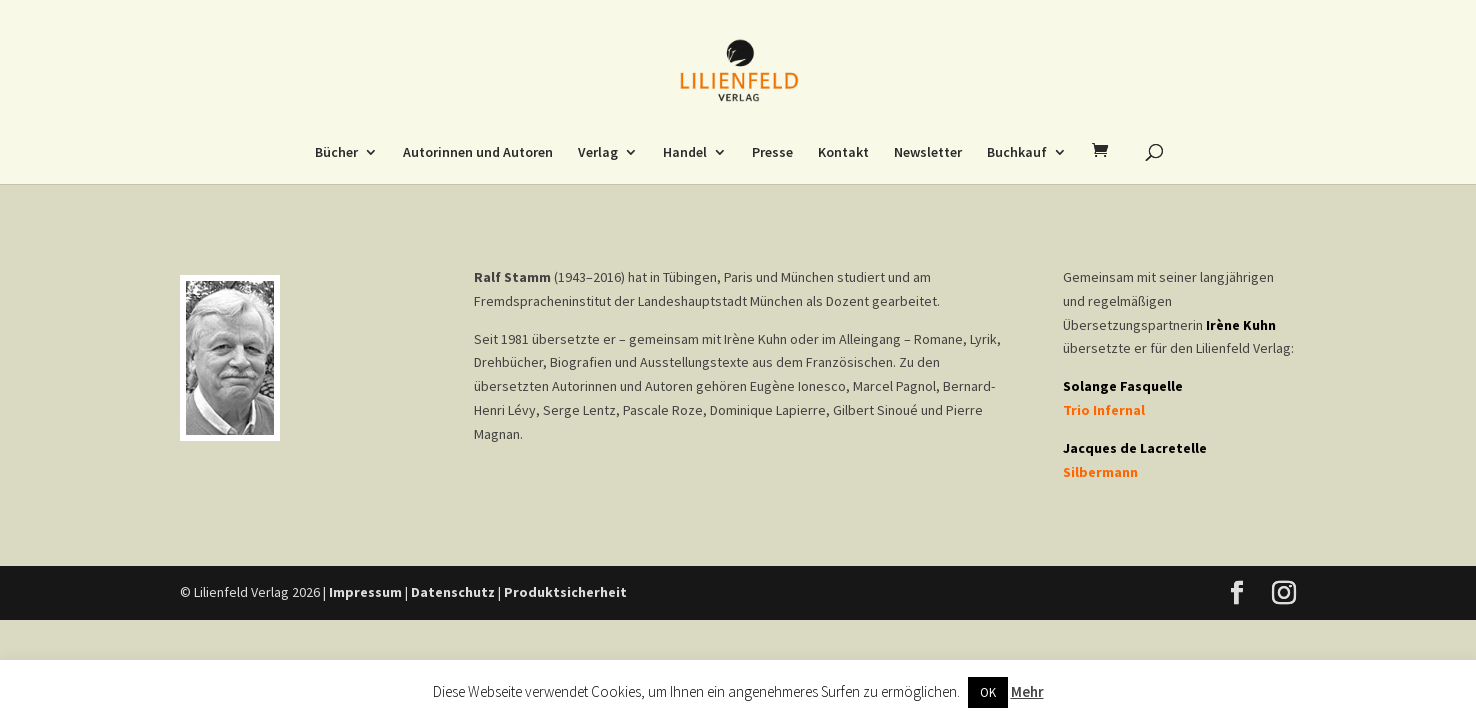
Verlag (598, 153)
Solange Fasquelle (1123, 386)
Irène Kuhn (1241, 325)
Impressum (365, 592)
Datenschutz (453, 592)
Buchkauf (1017, 153)
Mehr (1027, 691)
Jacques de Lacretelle (1135, 448)
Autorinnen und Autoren (478, 153)
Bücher (336, 153)
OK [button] (988, 692)
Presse (772, 153)
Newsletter (928, 153)
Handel (685, 153)
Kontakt (843, 153)
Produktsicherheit (565, 592)
